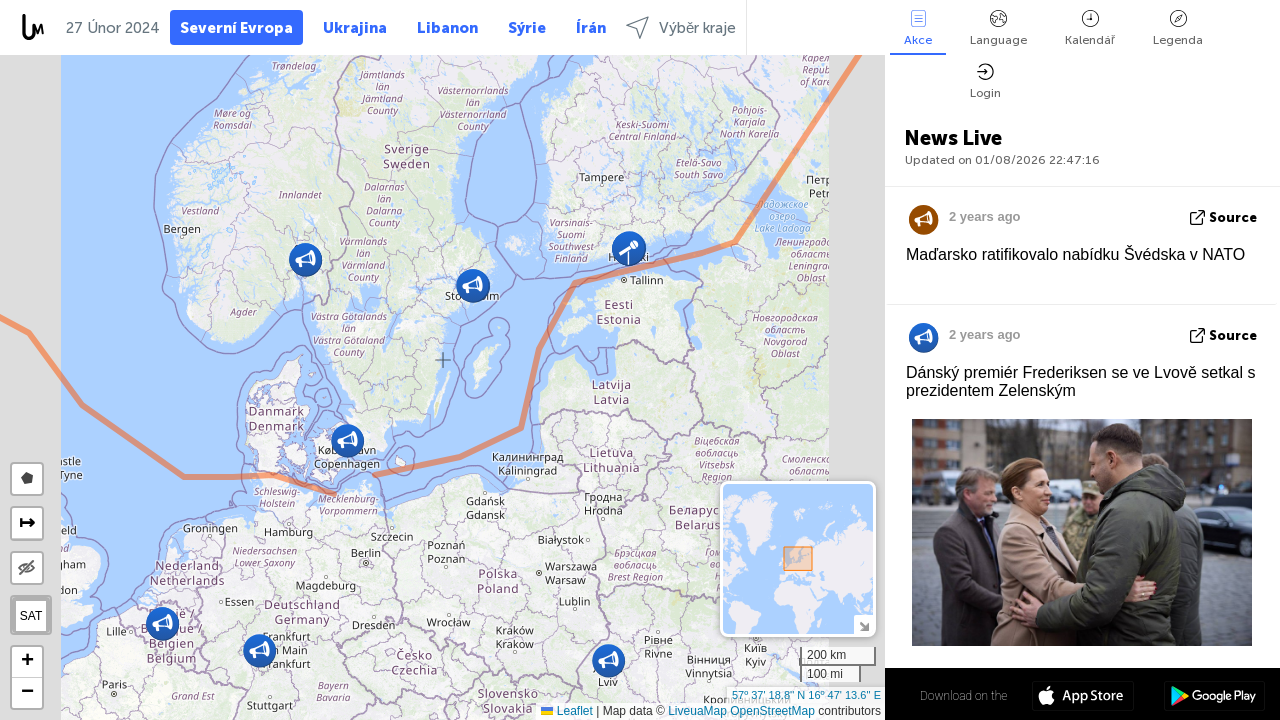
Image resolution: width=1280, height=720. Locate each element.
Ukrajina (355, 28)
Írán (591, 28)
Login (985, 81)
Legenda (1178, 28)
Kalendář (1090, 28)
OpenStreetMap (772, 711)
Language (998, 28)
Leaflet (566, 711)
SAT (31, 616)
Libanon (447, 28)
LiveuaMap (697, 711)
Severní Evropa (236, 28)
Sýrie (527, 28)
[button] (347, 440)
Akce (918, 28)
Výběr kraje (681, 27)
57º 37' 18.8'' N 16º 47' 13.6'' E (806, 695)
